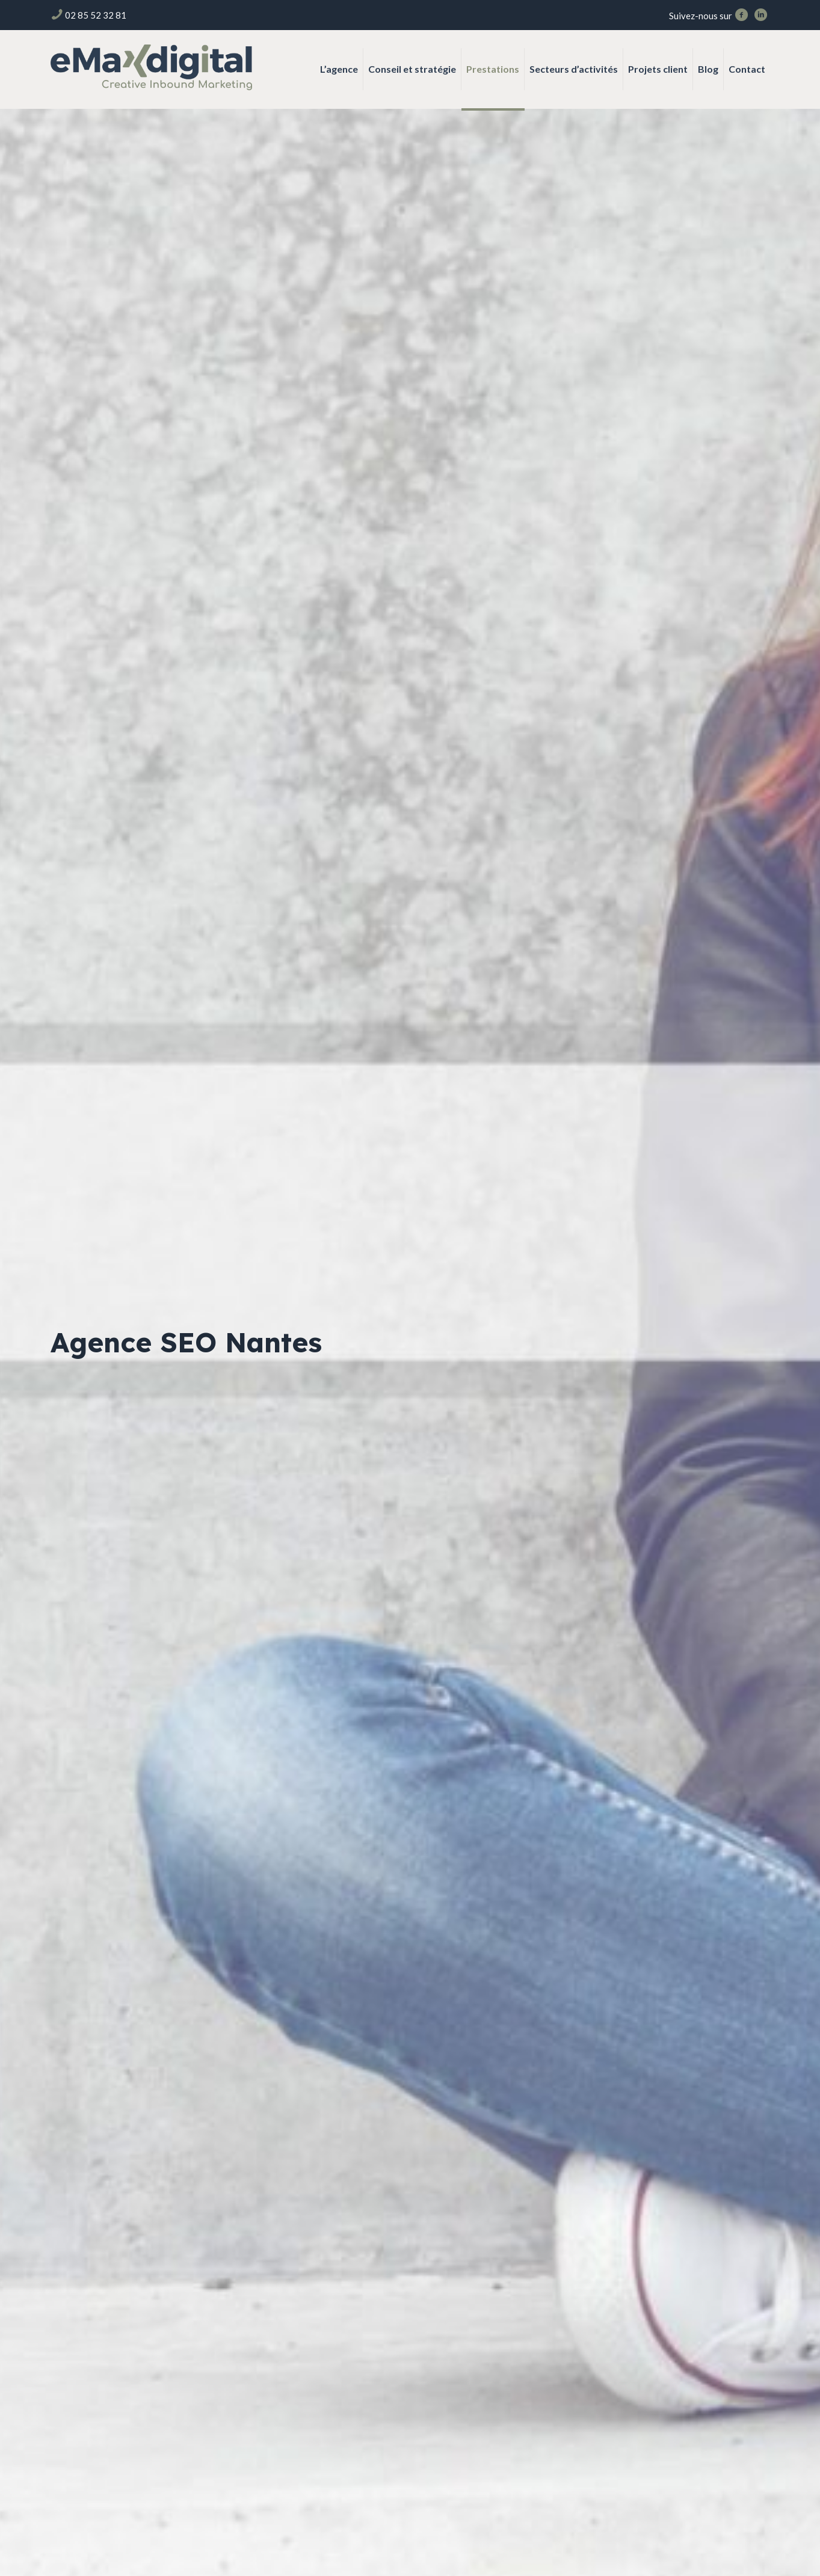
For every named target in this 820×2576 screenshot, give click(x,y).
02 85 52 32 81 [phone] (95, 15)
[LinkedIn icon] (761, 15)
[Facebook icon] (741, 15)
